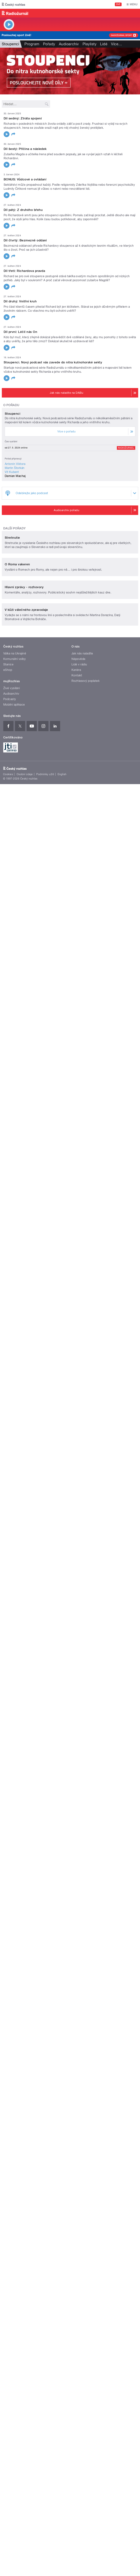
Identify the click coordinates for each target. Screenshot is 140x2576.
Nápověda (78, 1846)
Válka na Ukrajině (14, 1840)
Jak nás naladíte (82, 1840)
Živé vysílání (11, 1875)
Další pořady (14, 1421)
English (62, 1961)
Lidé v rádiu (79, 1851)
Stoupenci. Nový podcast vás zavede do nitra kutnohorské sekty (53, 1182)
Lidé (103, 44)
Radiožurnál (126, 1341)
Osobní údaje (25, 1961)
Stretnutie (12, 1504)
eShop (7, 1857)
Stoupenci (12, 1307)
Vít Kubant (12, 1365)
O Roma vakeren (17, 1604)
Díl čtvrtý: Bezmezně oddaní (25, 696)
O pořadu (11, 1224)
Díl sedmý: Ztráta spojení (23, 209)
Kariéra (76, 1857)
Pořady (49, 44)
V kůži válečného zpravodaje (26, 1797)
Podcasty (9, 1886)
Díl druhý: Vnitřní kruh (20, 939)
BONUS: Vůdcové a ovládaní (25, 452)
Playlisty (89, 44)
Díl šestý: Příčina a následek (25, 331)
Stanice (8, 1851)
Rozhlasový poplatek (85, 1868)
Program (31, 44)
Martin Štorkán (15, 1361)
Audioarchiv (69, 44)
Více (116, 44)
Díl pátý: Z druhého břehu (23, 574)
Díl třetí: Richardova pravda (24, 817)
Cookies (8, 1961)
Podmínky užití (45, 1961)
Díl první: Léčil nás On (20, 1060)
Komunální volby (14, 1846)
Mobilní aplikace (14, 1892)
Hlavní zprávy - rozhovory (24, 1701)
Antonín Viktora (15, 1357)
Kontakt (76, 1862)
